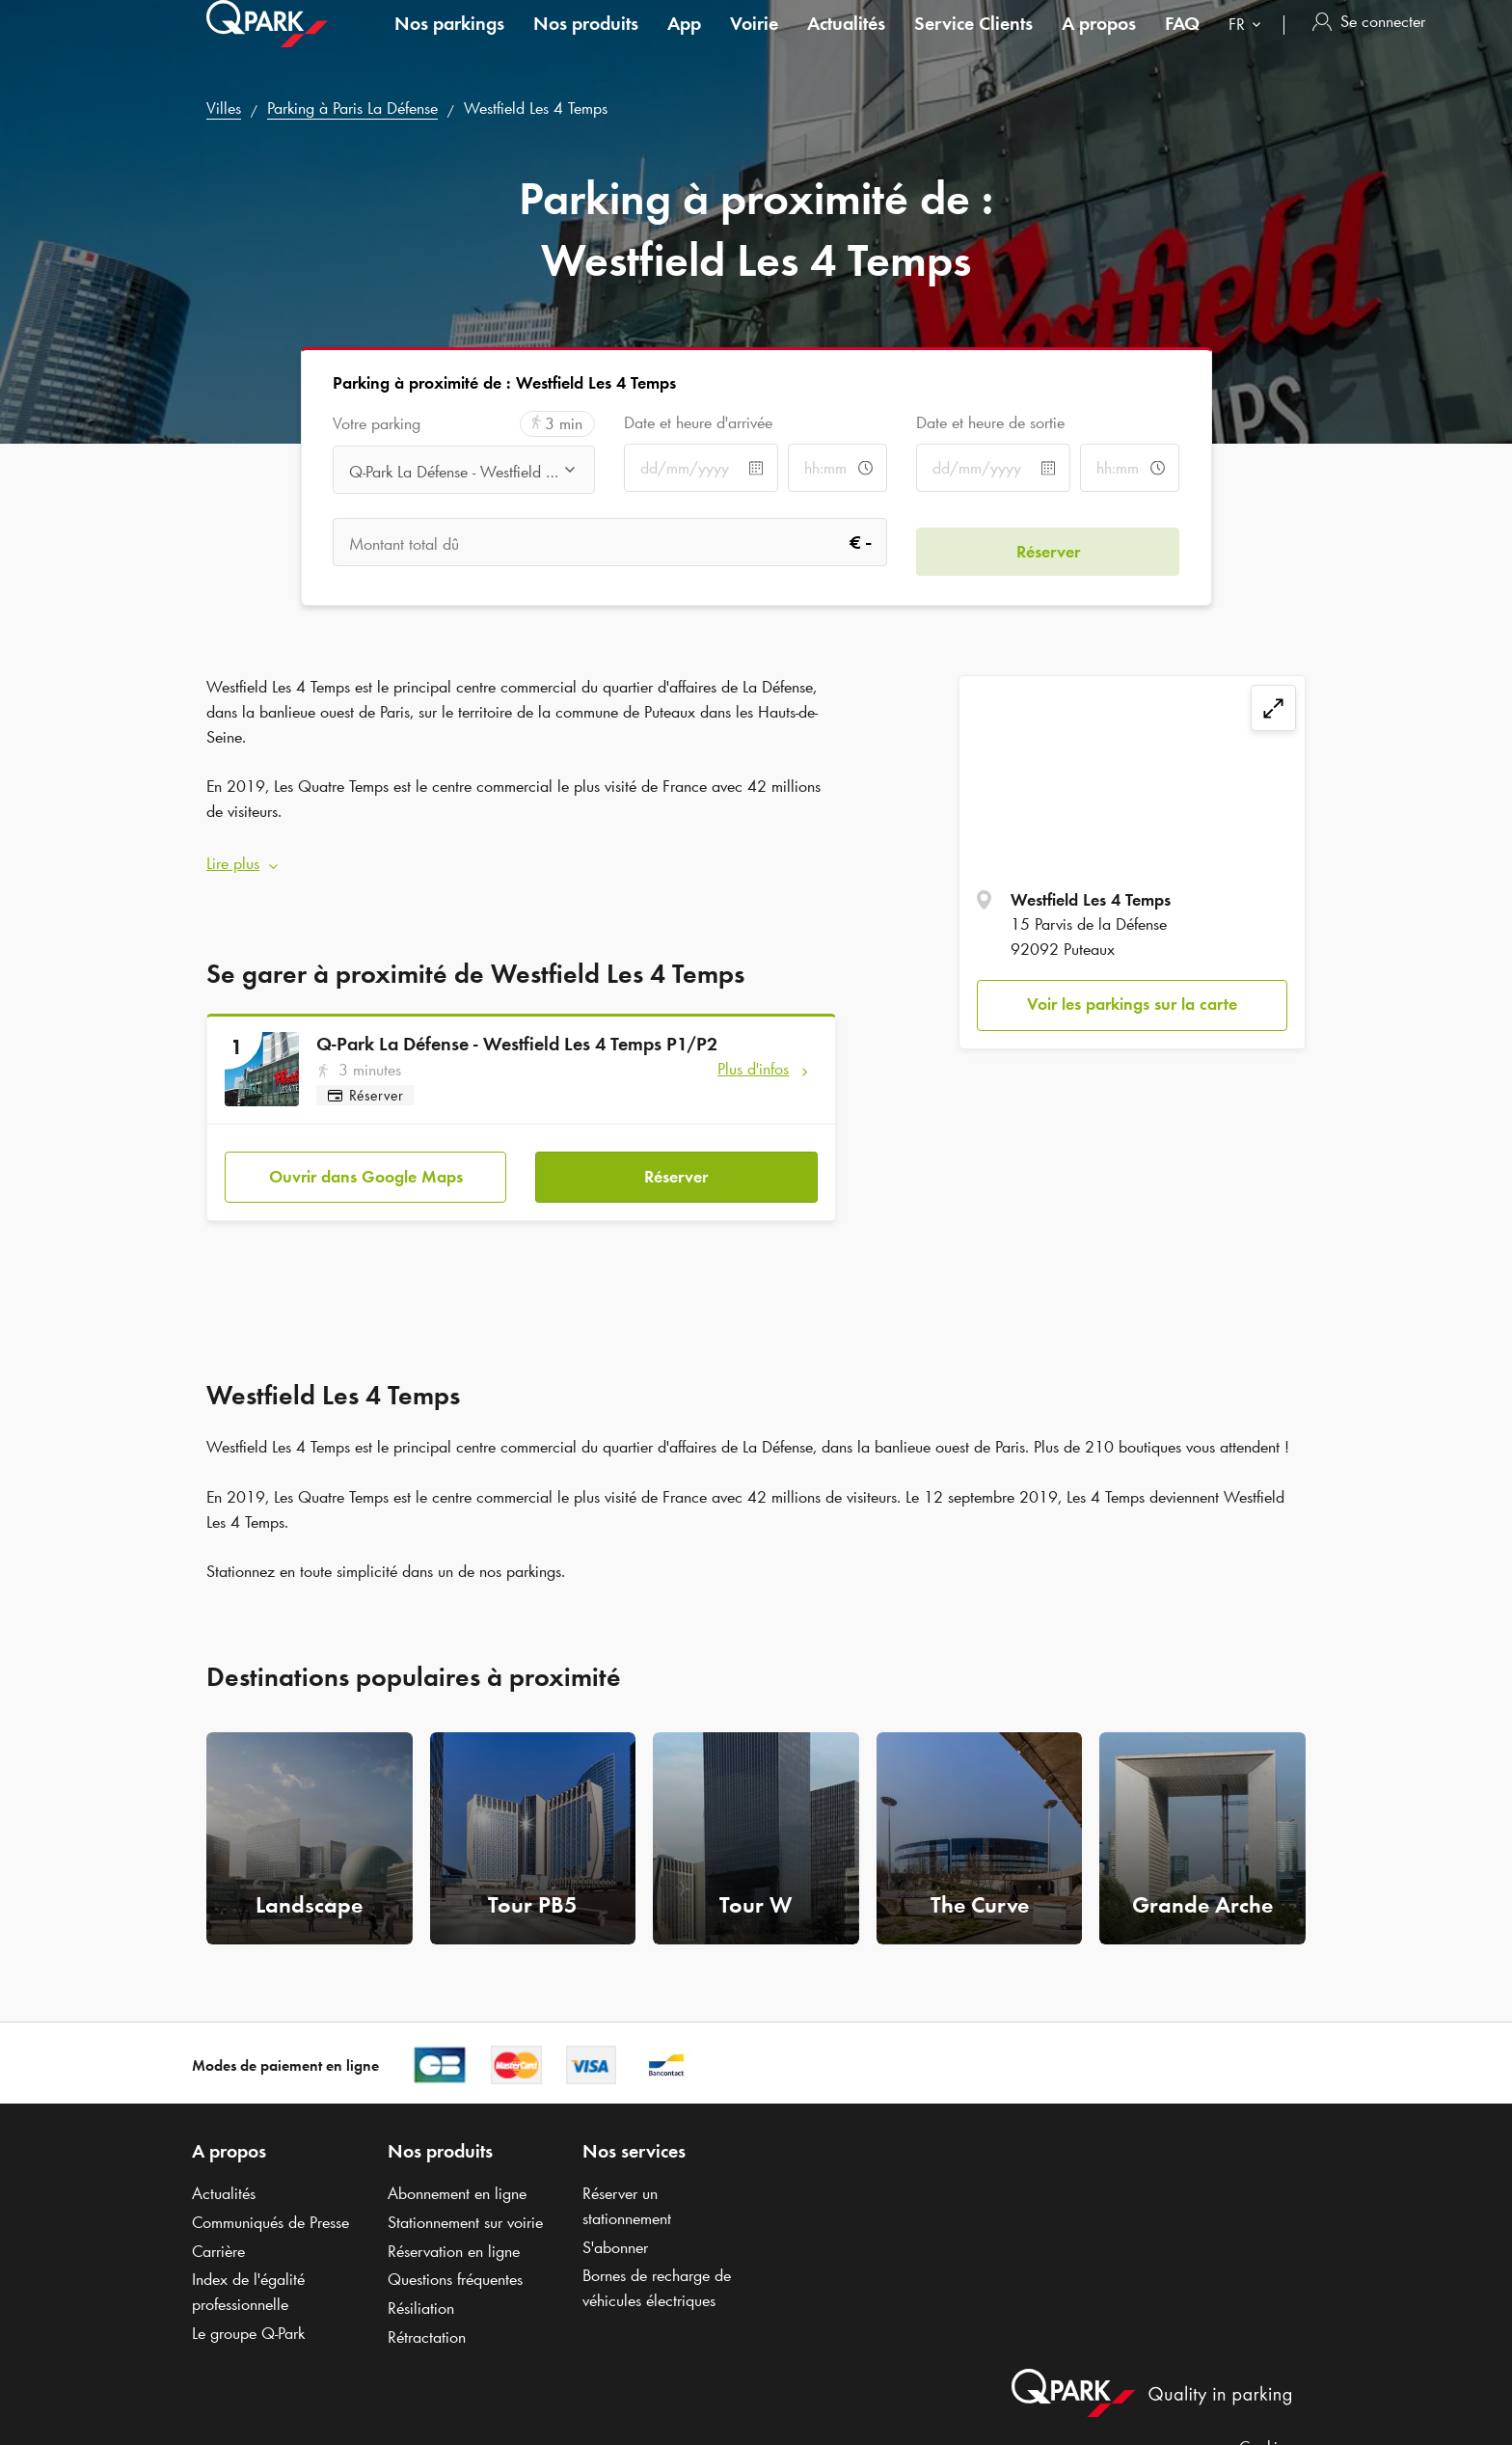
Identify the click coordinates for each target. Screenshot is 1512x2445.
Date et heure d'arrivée (698, 422)
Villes (223, 108)
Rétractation (427, 2318)
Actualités (846, 42)
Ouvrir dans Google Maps (366, 1157)
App (684, 42)
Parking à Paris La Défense (352, 108)
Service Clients (973, 42)
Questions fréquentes (455, 2260)
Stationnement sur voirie (465, 2203)
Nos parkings (449, 42)
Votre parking (376, 424)
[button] (521, 855)
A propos (1099, 42)
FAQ (1182, 42)
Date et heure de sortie (990, 422)
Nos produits (585, 42)
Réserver (676, 1157)
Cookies (1265, 2428)
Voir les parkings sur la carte (1132, 1004)
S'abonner (615, 2229)
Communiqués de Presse (270, 2203)
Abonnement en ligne (457, 2175)
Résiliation (421, 2289)
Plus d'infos (753, 1059)
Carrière (218, 2232)
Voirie (754, 42)
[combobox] (1248, 46)
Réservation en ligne (454, 2232)
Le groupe (248, 2314)
